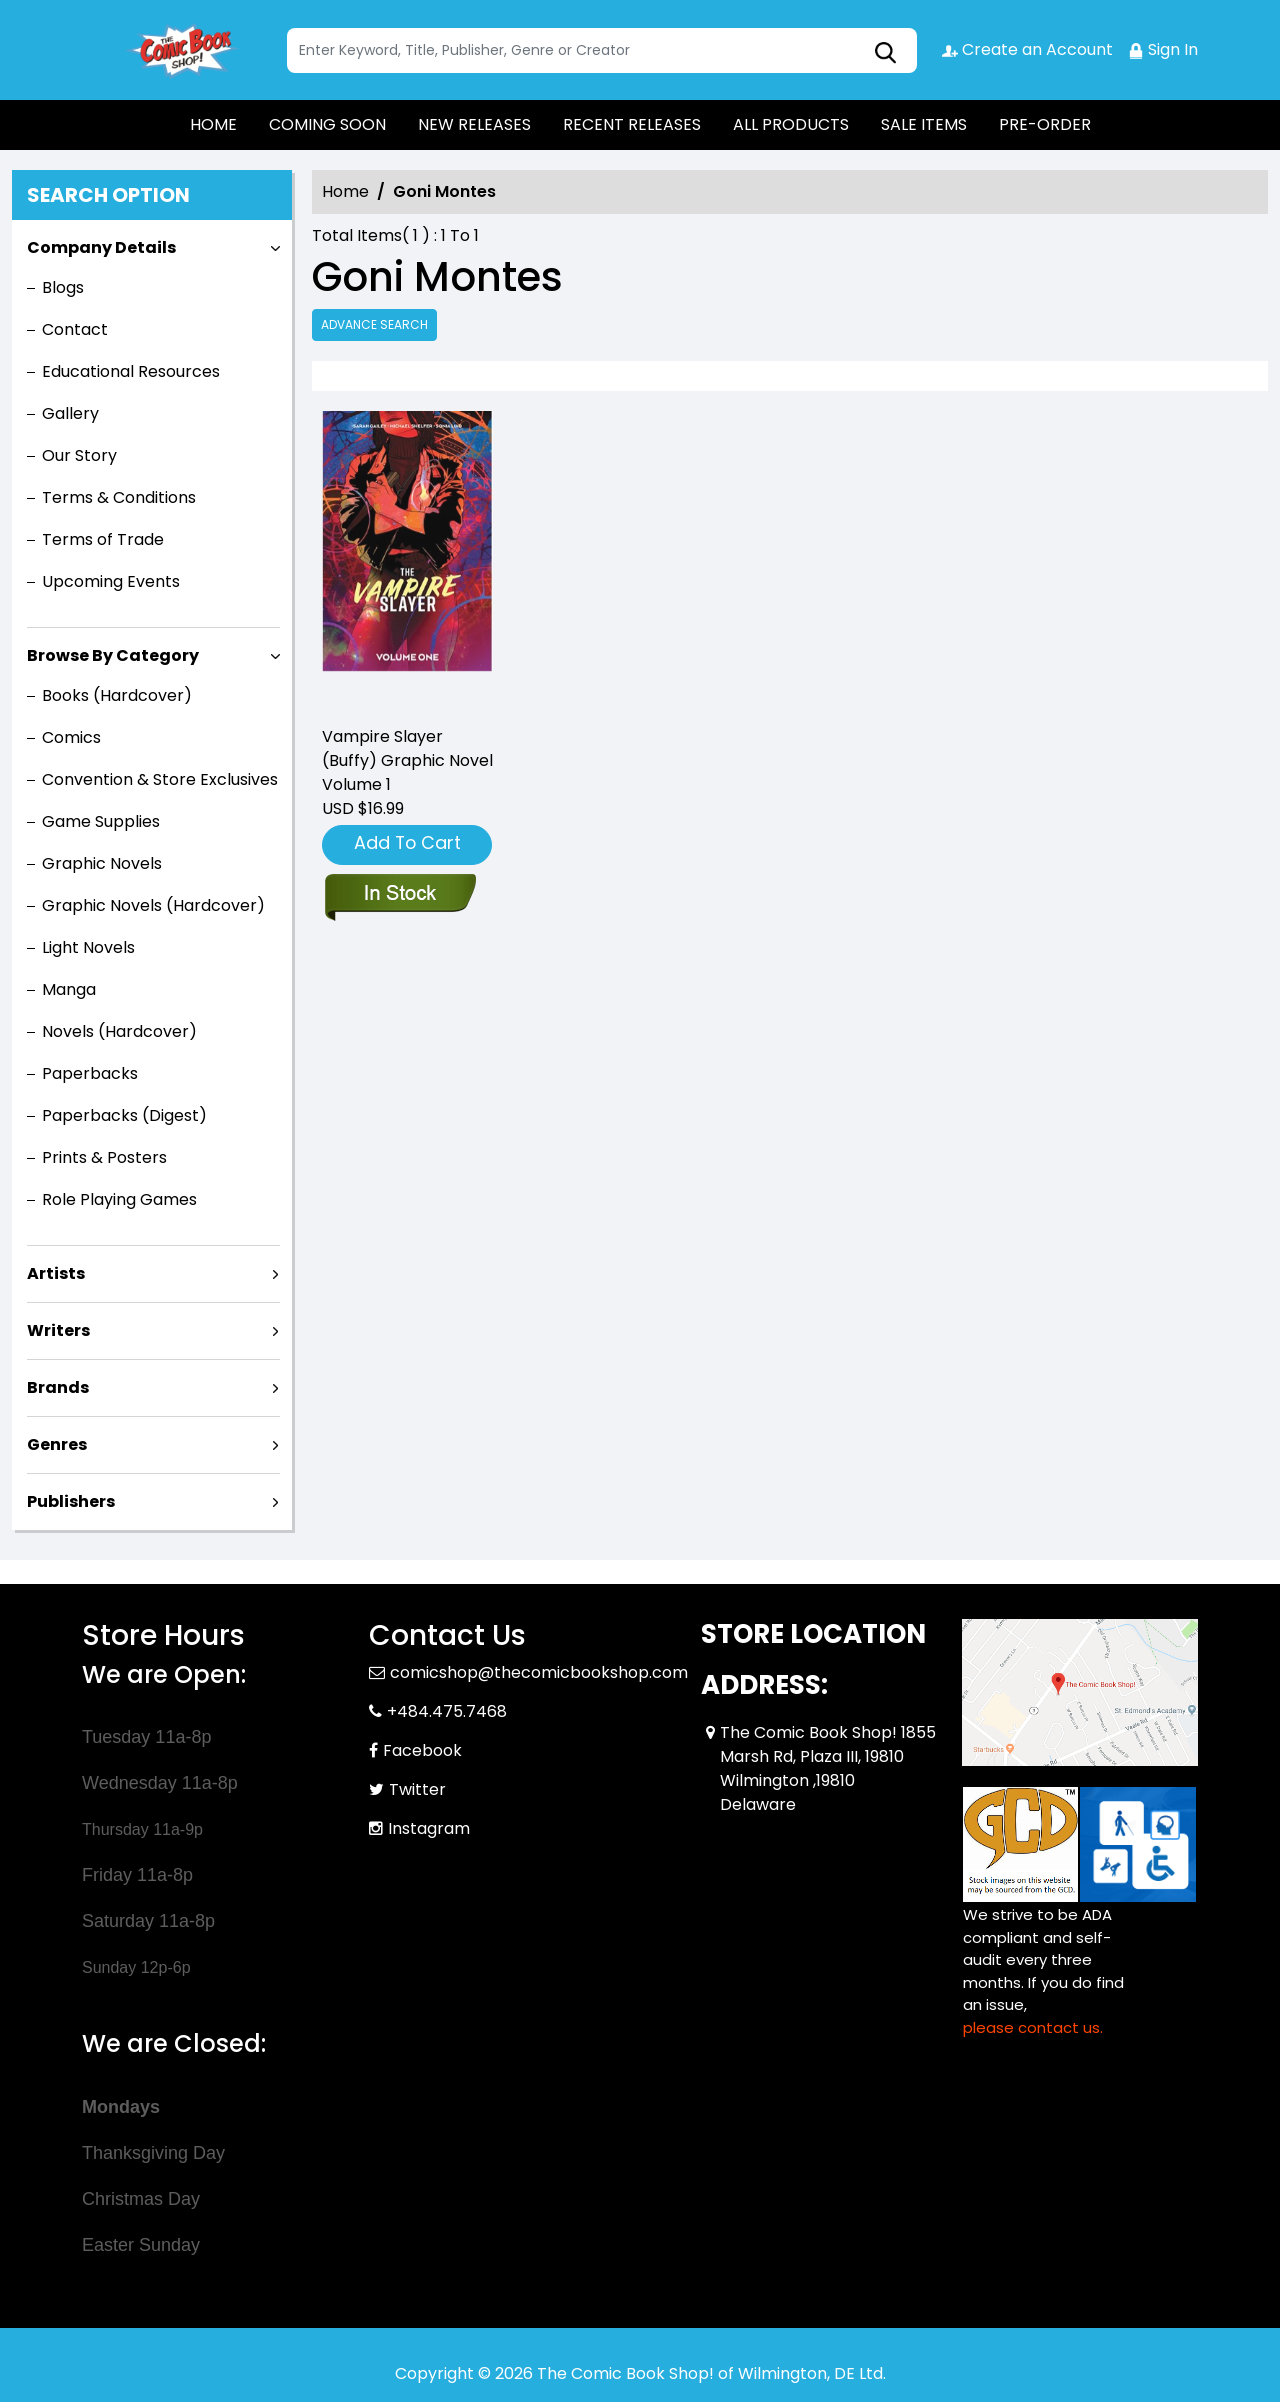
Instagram (429, 1828)
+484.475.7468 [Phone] (447, 1711)
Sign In (1163, 49)
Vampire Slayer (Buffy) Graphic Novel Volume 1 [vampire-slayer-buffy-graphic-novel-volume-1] (407, 760)
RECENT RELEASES (632, 124)
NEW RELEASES (474, 124)
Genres (57, 1444)
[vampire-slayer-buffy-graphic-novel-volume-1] (407, 559)
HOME (213, 124)
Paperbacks (90, 1073)
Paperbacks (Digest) (124, 1115)
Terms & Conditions (119, 497)
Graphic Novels (102, 863)
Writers (58, 1330)
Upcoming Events (111, 581)
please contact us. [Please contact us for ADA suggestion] (1033, 2027)
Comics (71, 737)
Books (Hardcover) (117, 695)
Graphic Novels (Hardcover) (153, 905)
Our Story (79, 455)
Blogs (63, 287)
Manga (69, 989)
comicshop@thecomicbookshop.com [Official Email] (539, 1672)
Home (345, 191)
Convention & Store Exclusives (160, 779)
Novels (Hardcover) (119, 1031)
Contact (75, 329)
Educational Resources (131, 371)
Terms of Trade (103, 539)
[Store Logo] (182, 50)
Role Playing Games (119, 1199)
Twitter (417, 1789)
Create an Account (1027, 49)
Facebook (422, 1750)
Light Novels (88, 947)
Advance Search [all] (374, 324)
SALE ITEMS (924, 124)
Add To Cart (407, 842)
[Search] (602, 50)
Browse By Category (113, 655)
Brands (58, 1387)
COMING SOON (327, 124)
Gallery (70, 413)
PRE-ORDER (1045, 124)
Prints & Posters (104, 1157)
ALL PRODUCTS (791, 124)
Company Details (101, 247)
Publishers (71, 1501)
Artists (56, 1273)
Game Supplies (101, 821)
